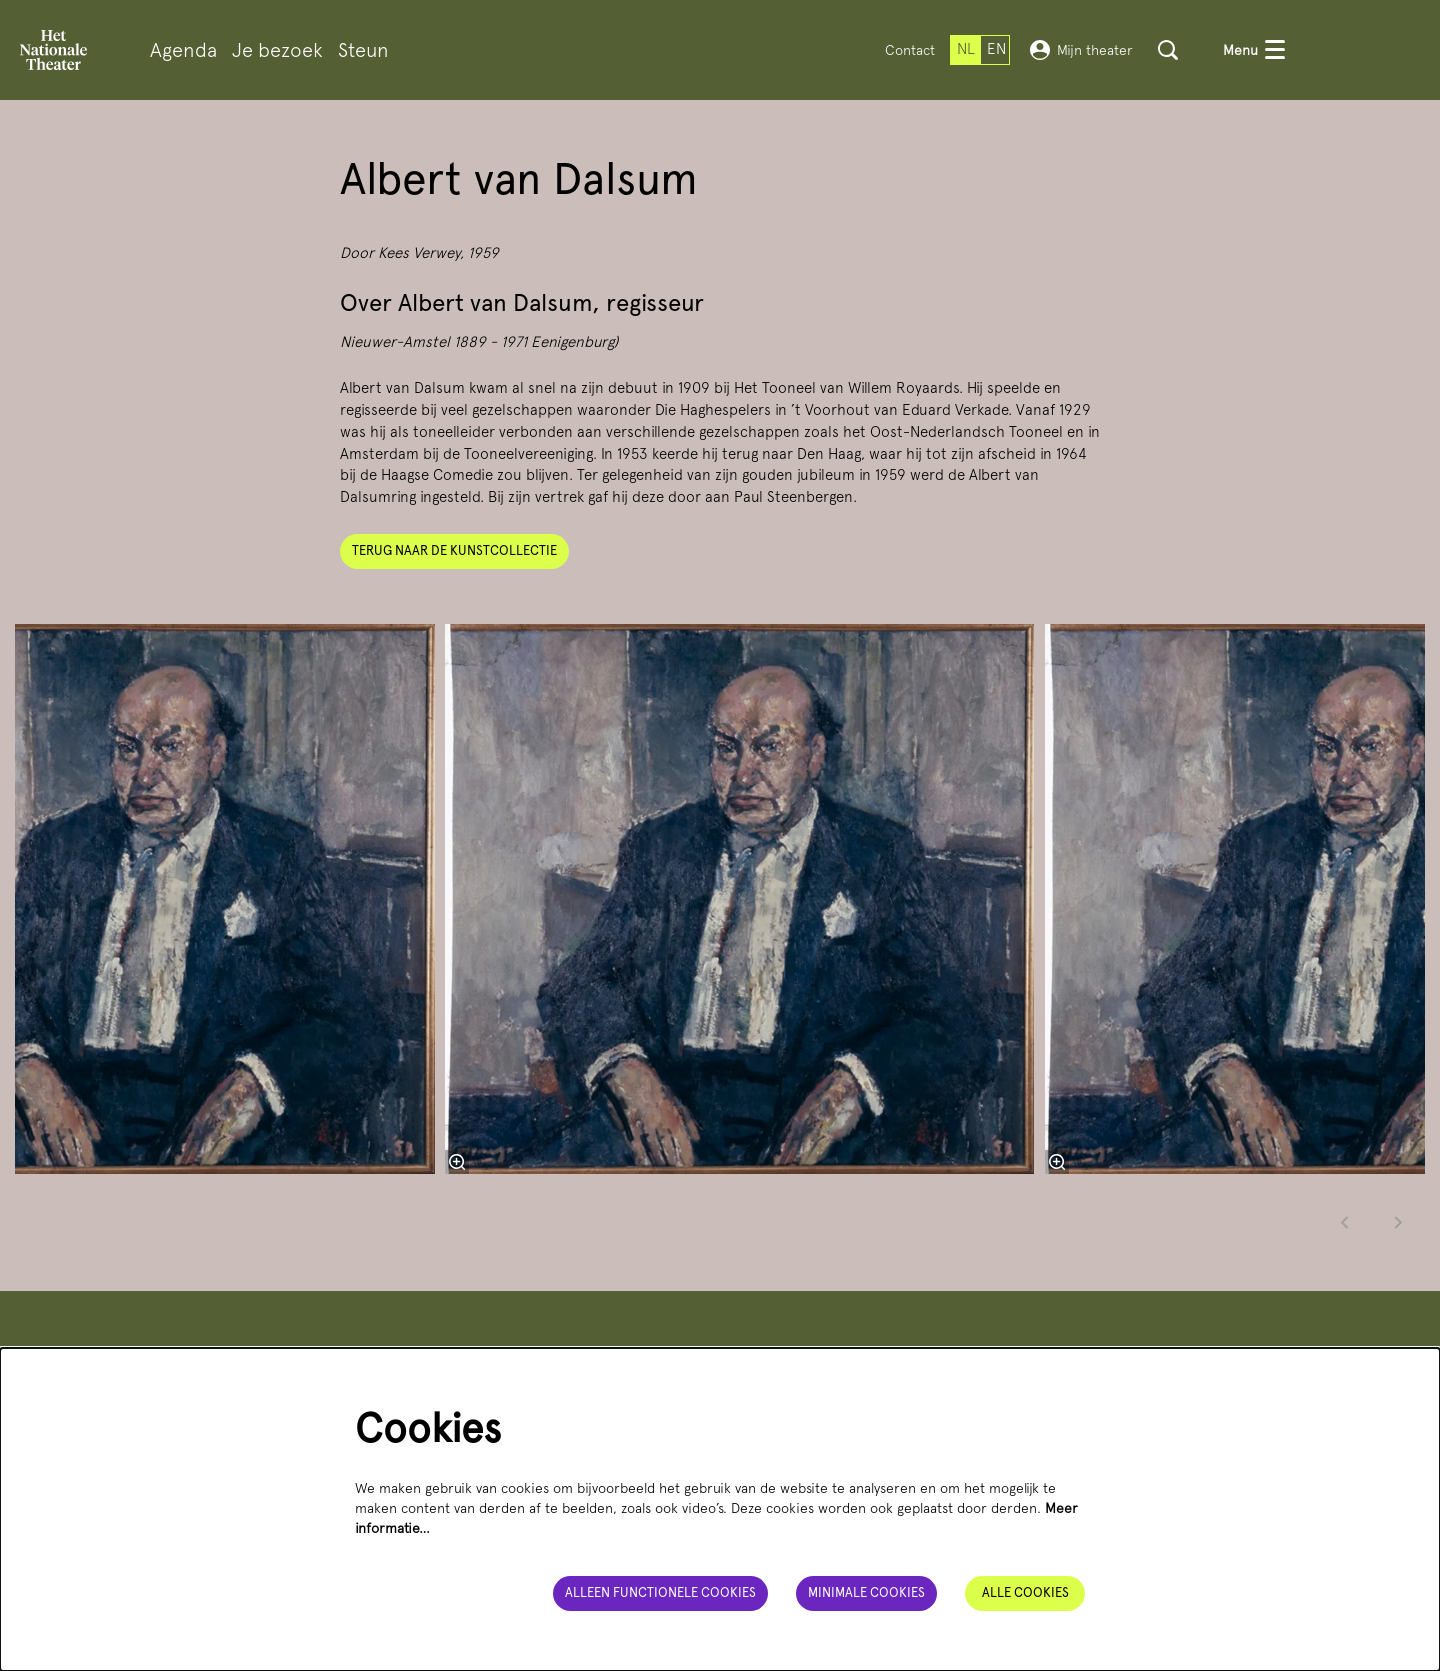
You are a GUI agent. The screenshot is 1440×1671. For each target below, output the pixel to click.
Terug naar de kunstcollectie (454, 550)
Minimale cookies (866, 1592)
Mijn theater (1081, 50)
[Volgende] (1399, 1222)
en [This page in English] (996, 49)
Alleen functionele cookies (660, 1592)
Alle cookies (1025, 1592)
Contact (910, 50)
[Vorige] (1345, 1222)
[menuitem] (183, 50)
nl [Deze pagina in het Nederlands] (966, 49)
